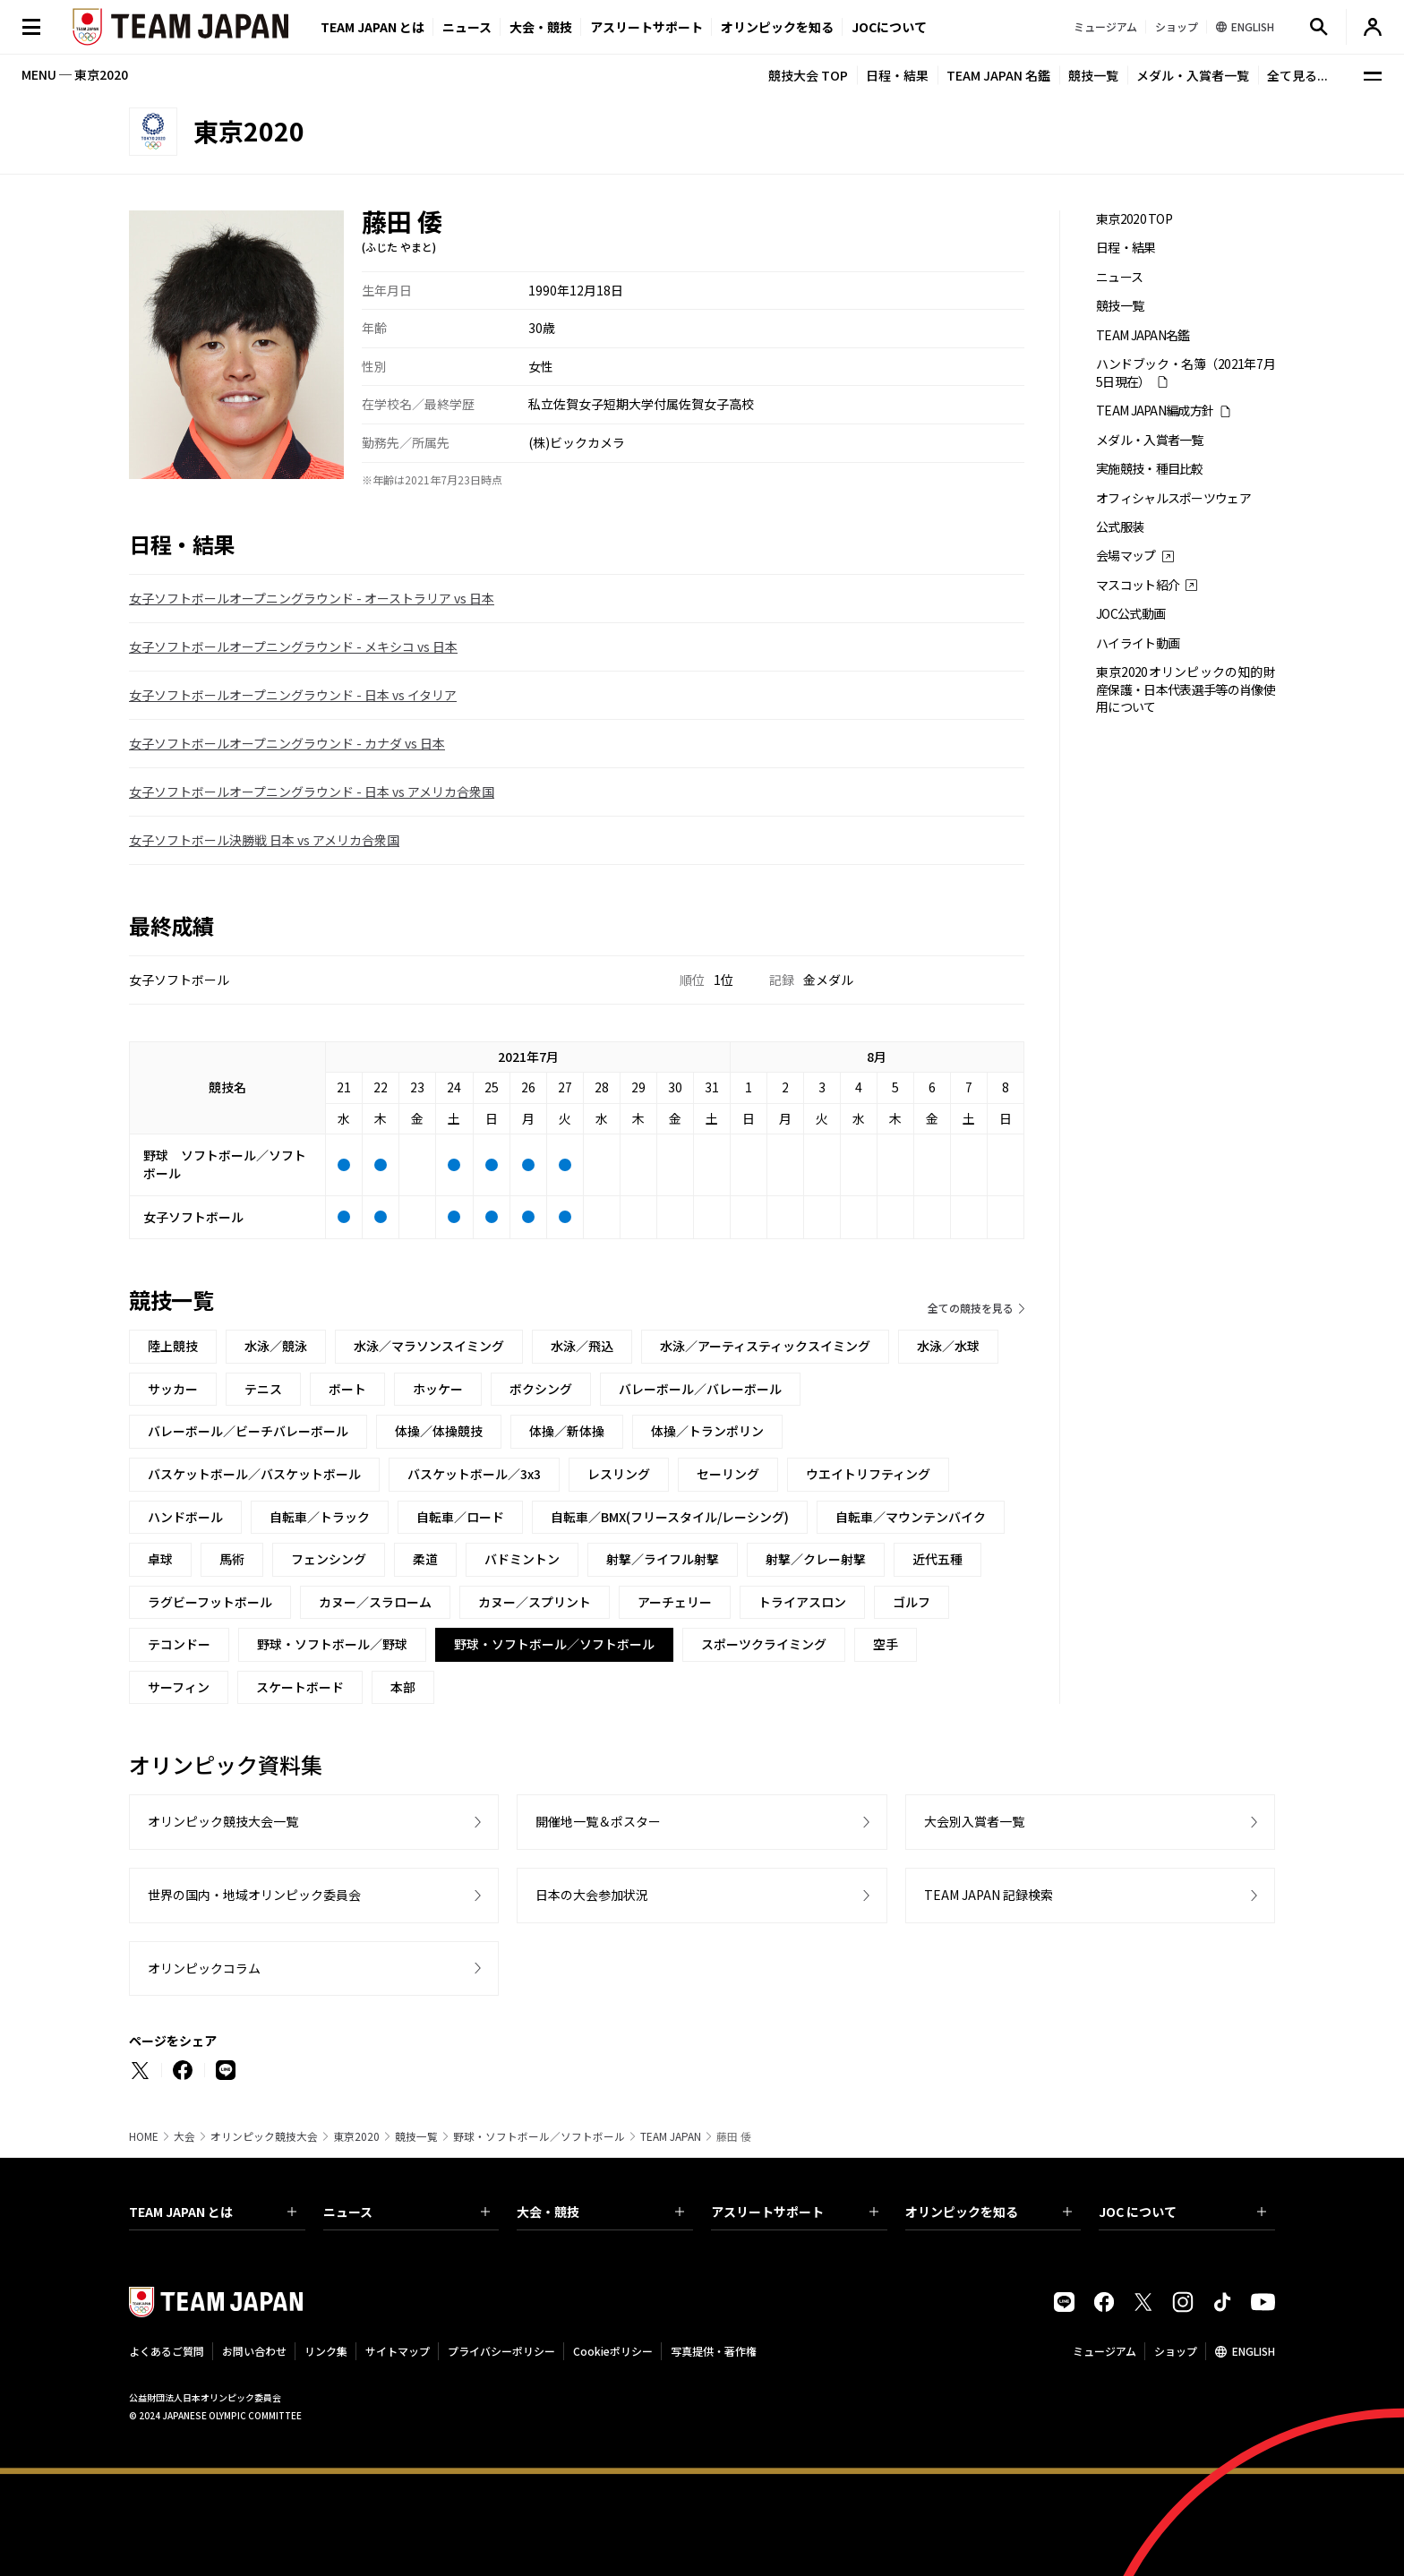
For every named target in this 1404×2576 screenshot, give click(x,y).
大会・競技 (600, 2212)
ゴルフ (911, 1602)
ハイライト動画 (1137, 643)
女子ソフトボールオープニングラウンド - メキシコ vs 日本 (293, 646)
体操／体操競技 (439, 1431)
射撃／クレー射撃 (816, 1559)
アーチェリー (675, 1602)
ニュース (467, 27)
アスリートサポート (646, 27)
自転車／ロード (460, 1517)
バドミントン (522, 1559)
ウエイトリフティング (868, 1474)
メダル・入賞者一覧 (1192, 75)
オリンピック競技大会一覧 (223, 1821)
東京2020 (356, 2136)
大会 (184, 2136)
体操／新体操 (566, 1431)
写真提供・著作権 (714, 2350)
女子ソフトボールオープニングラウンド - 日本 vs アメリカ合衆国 (311, 791)
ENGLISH (1253, 2350)
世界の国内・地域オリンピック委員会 (254, 1895)
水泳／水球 (948, 1346)
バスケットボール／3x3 (474, 1474)
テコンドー (179, 1644)
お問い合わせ (254, 2350)
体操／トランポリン (707, 1431)
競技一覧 (1093, 75)
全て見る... (1297, 75)
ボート (347, 1389)
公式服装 (1119, 526)
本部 (402, 1687)
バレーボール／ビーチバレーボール (248, 1431)
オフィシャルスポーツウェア (1173, 498)
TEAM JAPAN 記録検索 (988, 1895)
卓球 (160, 1559)
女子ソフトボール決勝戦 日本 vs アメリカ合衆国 (264, 840)
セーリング (728, 1474)
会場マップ (1126, 555)
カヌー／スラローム (375, 1602)
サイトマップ (397, 2350)
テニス (263, 1389)
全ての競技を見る (971, 1307)
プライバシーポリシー (501, 2350)
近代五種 (937, 1559)
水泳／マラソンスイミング (429, 1346)
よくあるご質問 (166, 2350)
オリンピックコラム (204, 1968)
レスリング (618, 1474)
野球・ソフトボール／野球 (332, 1644)
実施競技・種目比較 (1149, 468)
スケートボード (300, 1687)
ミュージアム (1104, 2350)
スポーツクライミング (763, 1644)
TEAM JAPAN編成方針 (1154, 410)
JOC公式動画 (1130, 613)
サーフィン (179, 1687)
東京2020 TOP (1134, 218)
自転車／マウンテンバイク (910, 1517)
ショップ (1175, 2350)
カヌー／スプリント (534, 1602)
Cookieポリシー (613, 2350)
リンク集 (325, 2350)
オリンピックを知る (777, 27)
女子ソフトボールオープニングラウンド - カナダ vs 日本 (287, 743)
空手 (885, 1644)
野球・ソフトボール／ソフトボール (539, 2136)
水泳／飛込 (582, 1346)
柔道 (425, 1559)
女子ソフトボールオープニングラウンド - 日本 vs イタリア (293, 695)
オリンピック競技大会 (264, 2136)
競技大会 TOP (808, 75)
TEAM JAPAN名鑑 (1143, 335)
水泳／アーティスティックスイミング (765, 1346)
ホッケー (438, 1389)
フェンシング (328, 1559)
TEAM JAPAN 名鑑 (998, 75)
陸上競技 (173, 1346)
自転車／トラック (320, 1517)
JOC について (1182, 2212)
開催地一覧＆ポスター (598, 1821)
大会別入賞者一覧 (974, 1821)
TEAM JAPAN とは (212, 2212)
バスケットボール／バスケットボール (254, 1474)
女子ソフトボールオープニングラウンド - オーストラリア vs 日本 (311, 598)
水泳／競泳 (275, 1346)
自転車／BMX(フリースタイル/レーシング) (670, 1517)
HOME (143, 2136)
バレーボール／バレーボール (700, 1389)
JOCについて (889, 27)
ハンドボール (185, 1517)
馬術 (231, 1559)
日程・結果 (897, 75)
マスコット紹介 (1137, 585)
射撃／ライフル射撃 (662, 1559)
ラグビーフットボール (210, 1602)
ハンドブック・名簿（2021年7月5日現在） (1185, 372)
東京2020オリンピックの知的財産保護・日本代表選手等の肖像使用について (1185, 689)
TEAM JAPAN (670, 2136)
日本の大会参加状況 (591, 1895)
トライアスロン (802, 1602)
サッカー (173, 1389)
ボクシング (540, 1389)
